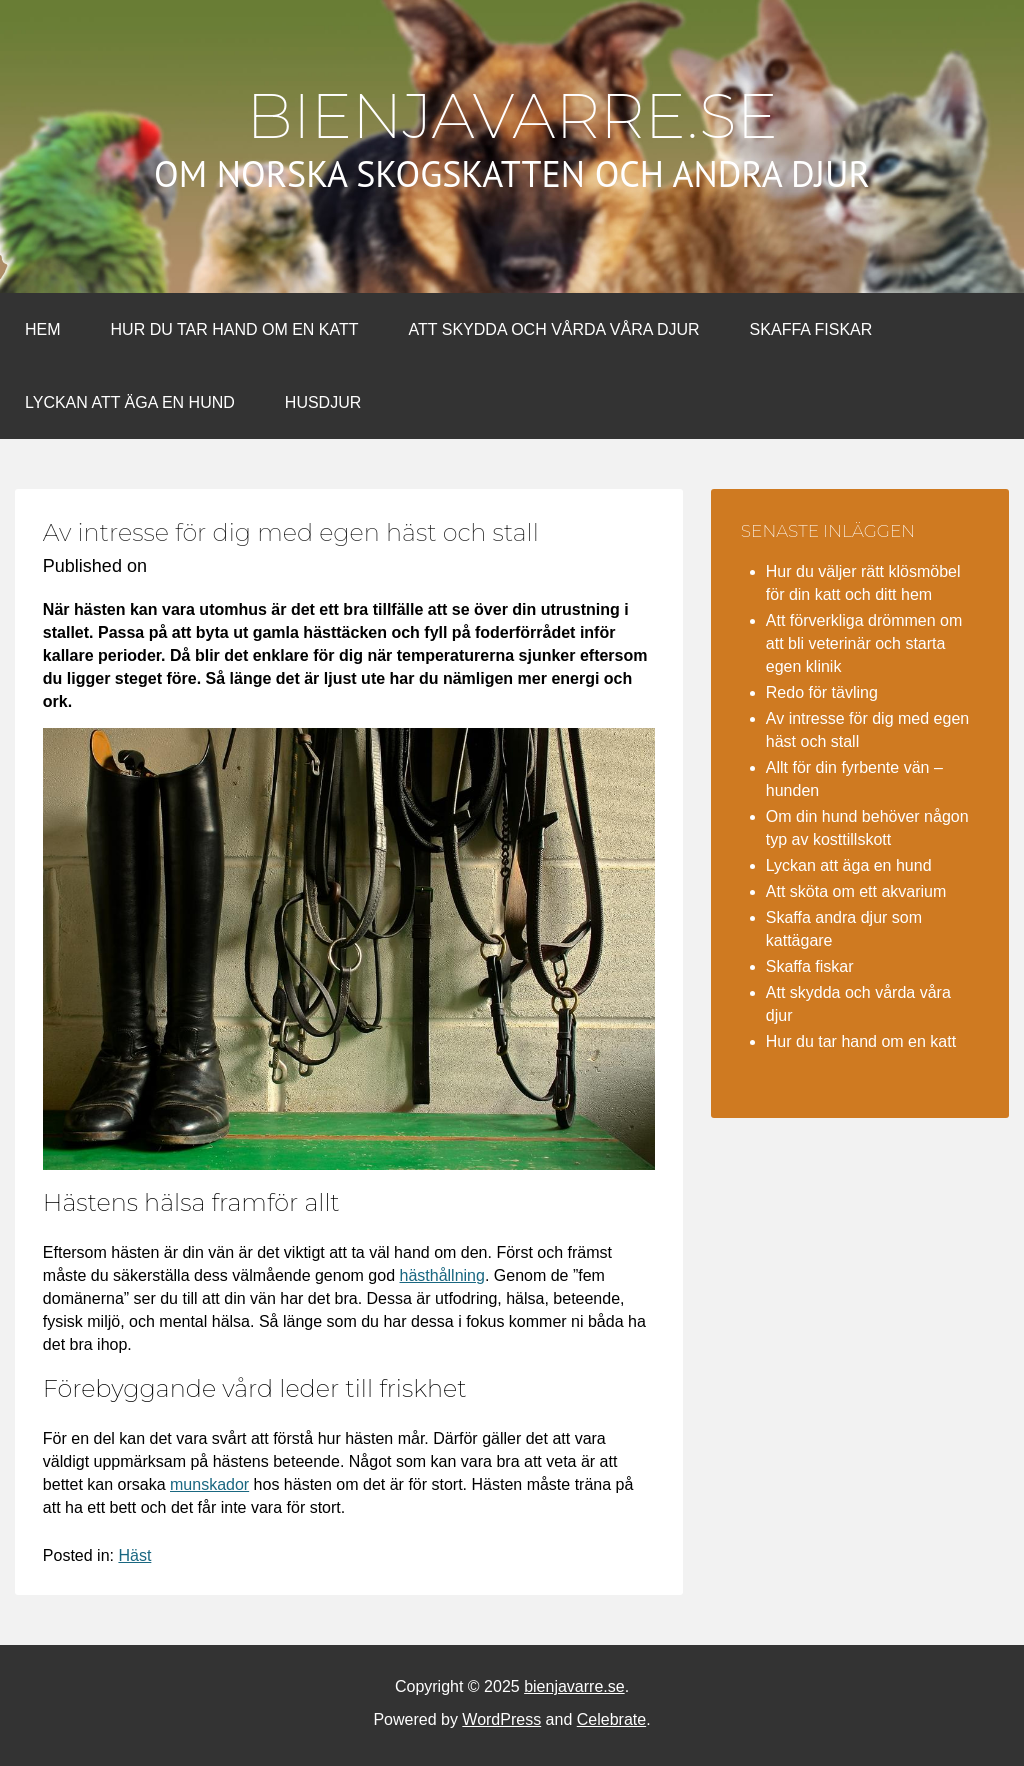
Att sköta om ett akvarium (856, 891)
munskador (209, 1484)
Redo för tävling (822, 692)
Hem (43, 329)
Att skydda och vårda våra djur (554, 329)
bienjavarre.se (512, 116)
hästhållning (441, 1275)
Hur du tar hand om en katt (235, 329)
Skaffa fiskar (811, 329)
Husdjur (323, 402)
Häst (134, 1555)
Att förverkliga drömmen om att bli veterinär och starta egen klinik (864, 643)
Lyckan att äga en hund (130, 402)
